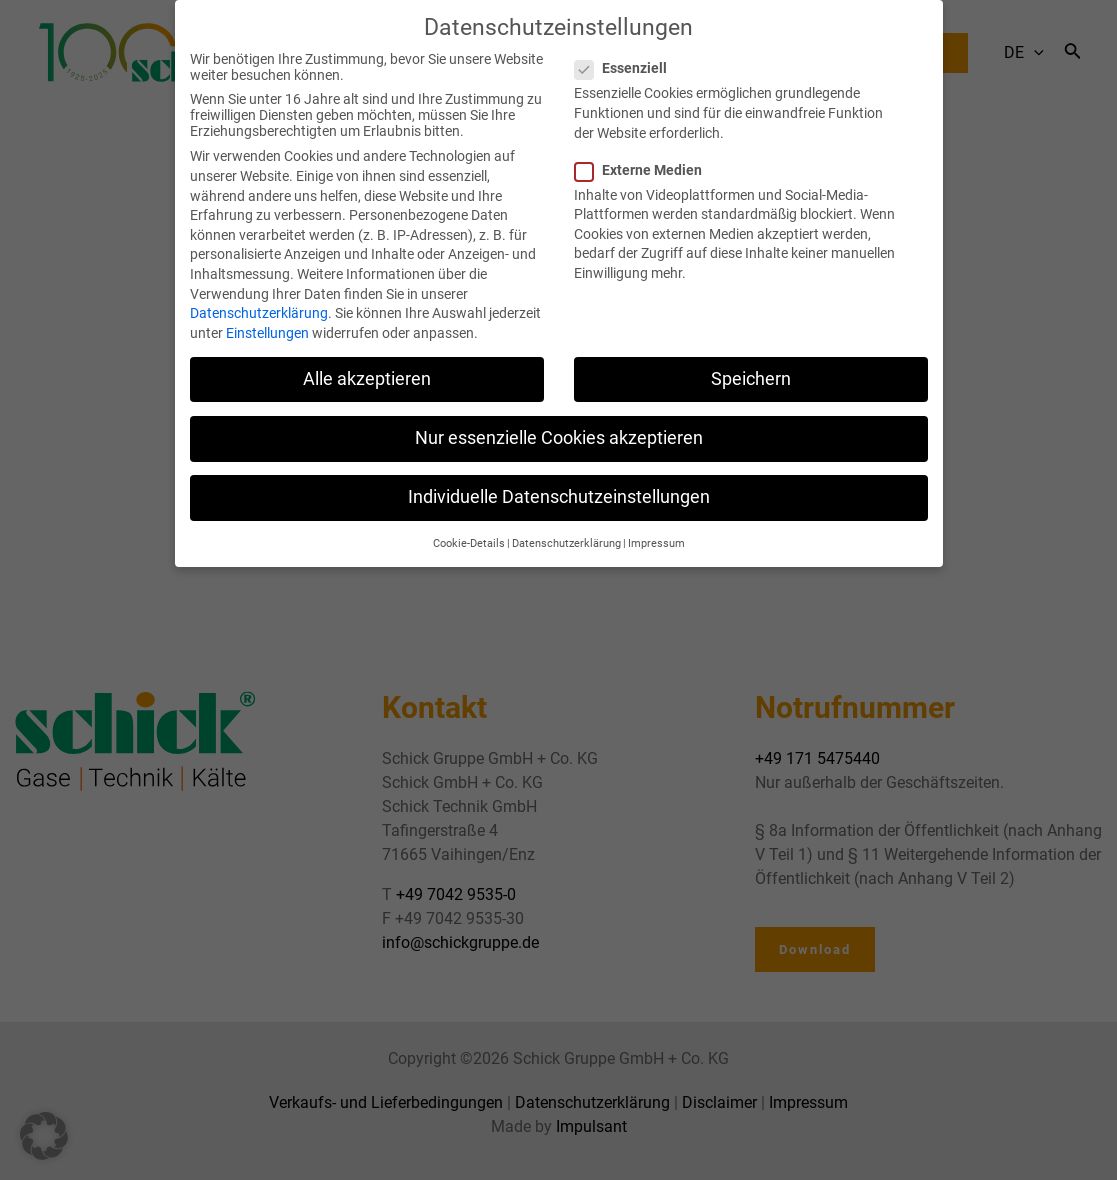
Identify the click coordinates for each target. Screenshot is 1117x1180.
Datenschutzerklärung (259, 297)
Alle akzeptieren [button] (367, 362)
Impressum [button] (656, 527)
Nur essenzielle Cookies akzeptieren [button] (559, 421)
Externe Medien (644, 153)
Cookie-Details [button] (469, 527)
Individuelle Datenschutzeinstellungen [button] (559, 481)
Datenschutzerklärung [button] (566, 527)
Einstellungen (267, 316)
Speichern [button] (751, 362)
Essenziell (627, 52)
